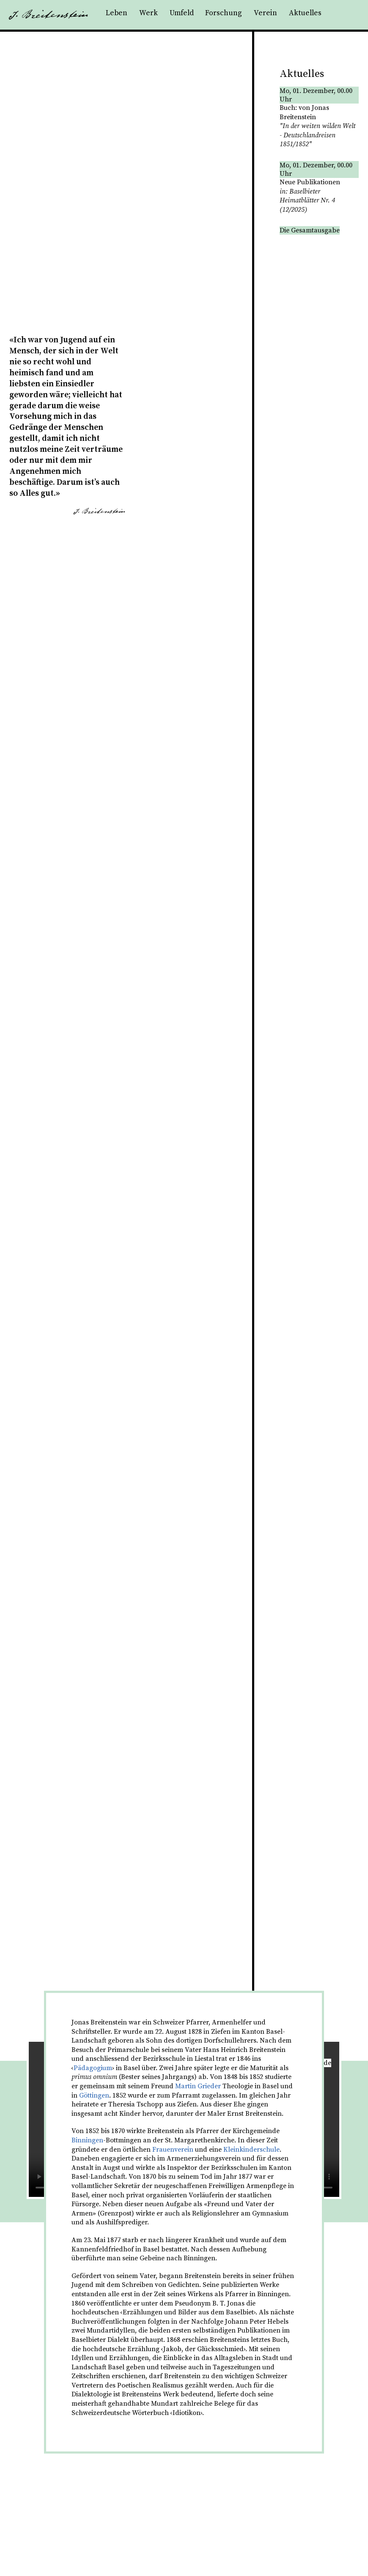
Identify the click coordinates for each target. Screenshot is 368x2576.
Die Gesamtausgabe (310, 230)
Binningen (87, 2140)
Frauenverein (172, 2149)
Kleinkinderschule (251, 2149)
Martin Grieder (198, 2086)
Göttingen (94, 2095)
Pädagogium (93, 2068)
